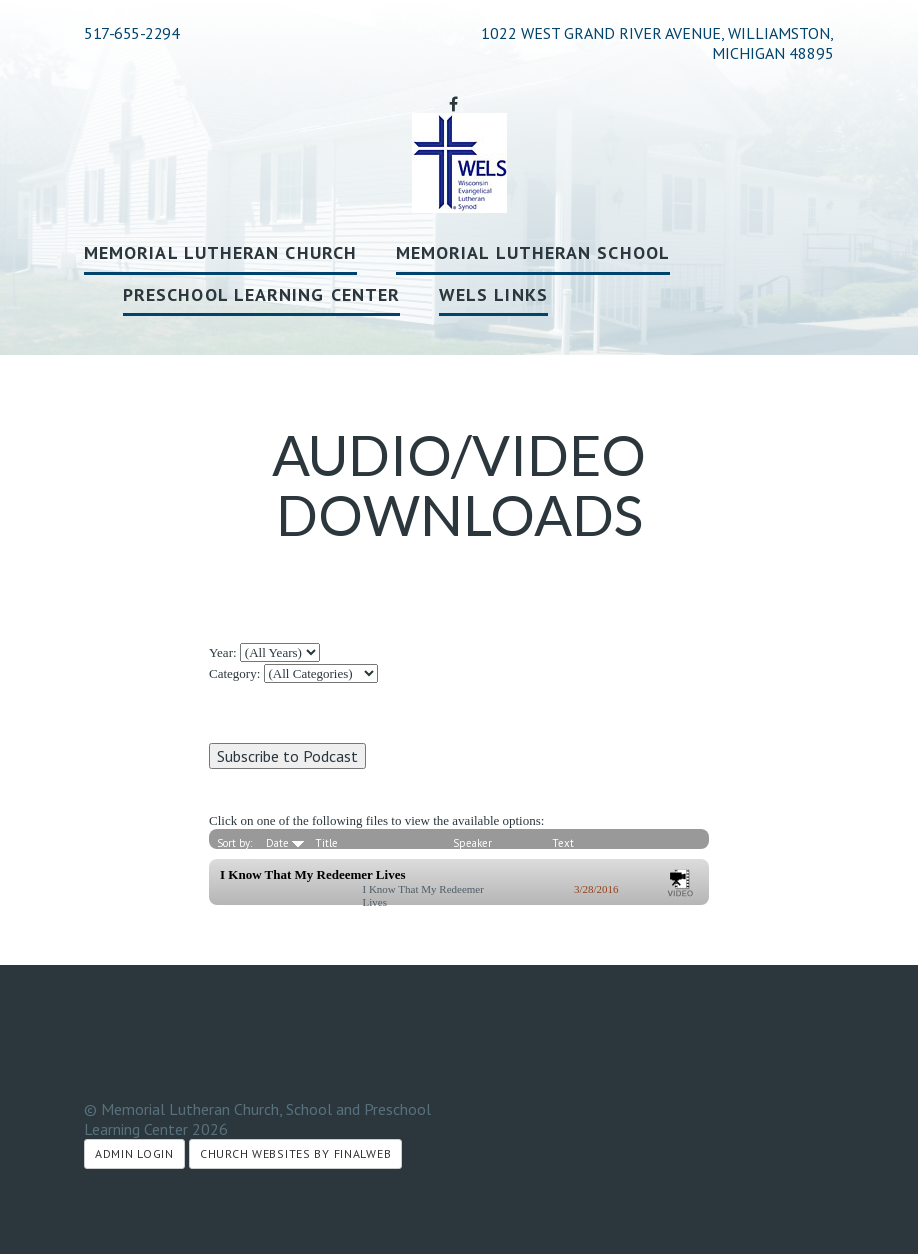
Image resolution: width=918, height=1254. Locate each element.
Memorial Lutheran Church (220, 252)
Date (285, 843)
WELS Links (493, 294)
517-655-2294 (131, 33)
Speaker (472, 843)
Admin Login (134, 1153)
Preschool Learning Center (261, 294)
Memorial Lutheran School (533, 252)
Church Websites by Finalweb (295, 1153)
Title (326, 843)
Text (563, 843)
